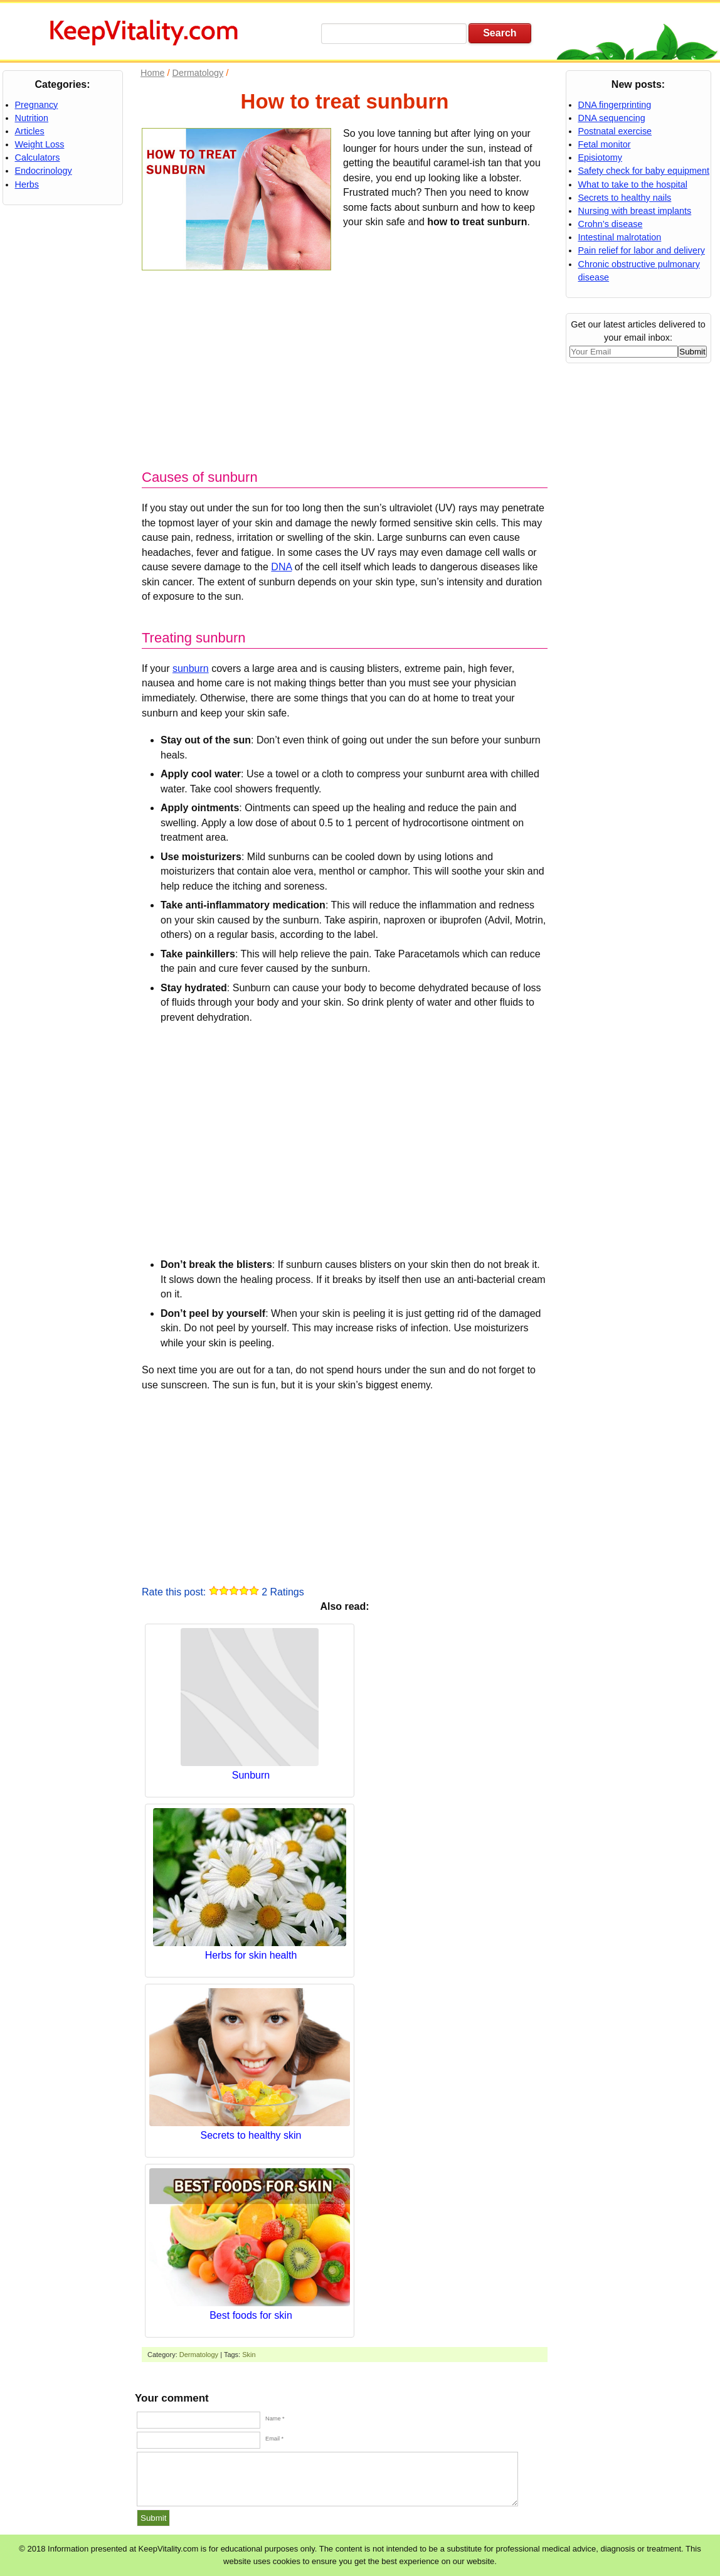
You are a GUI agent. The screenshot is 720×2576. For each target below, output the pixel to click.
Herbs (27, 184)
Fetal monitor (604, 144)
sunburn (190, 668)
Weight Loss (40, 144)
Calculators (37, 157)
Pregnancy (36, 105)
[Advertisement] (345, 364)
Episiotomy (600, 157)
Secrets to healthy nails (625, 198)
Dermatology (198, 2354)
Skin (248, 2354)
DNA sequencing (611, 118)
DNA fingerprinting (615, 105)
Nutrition (32, 118)
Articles (30, 131)
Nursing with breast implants (635, 211)
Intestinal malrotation (620, 237)
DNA (281, 567)
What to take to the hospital (632, 184)
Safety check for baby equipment (644, 171)
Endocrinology (43, 171)
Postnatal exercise (615, 131)
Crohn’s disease (610, 224)
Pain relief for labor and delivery (641, 250)
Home (152, 73)
